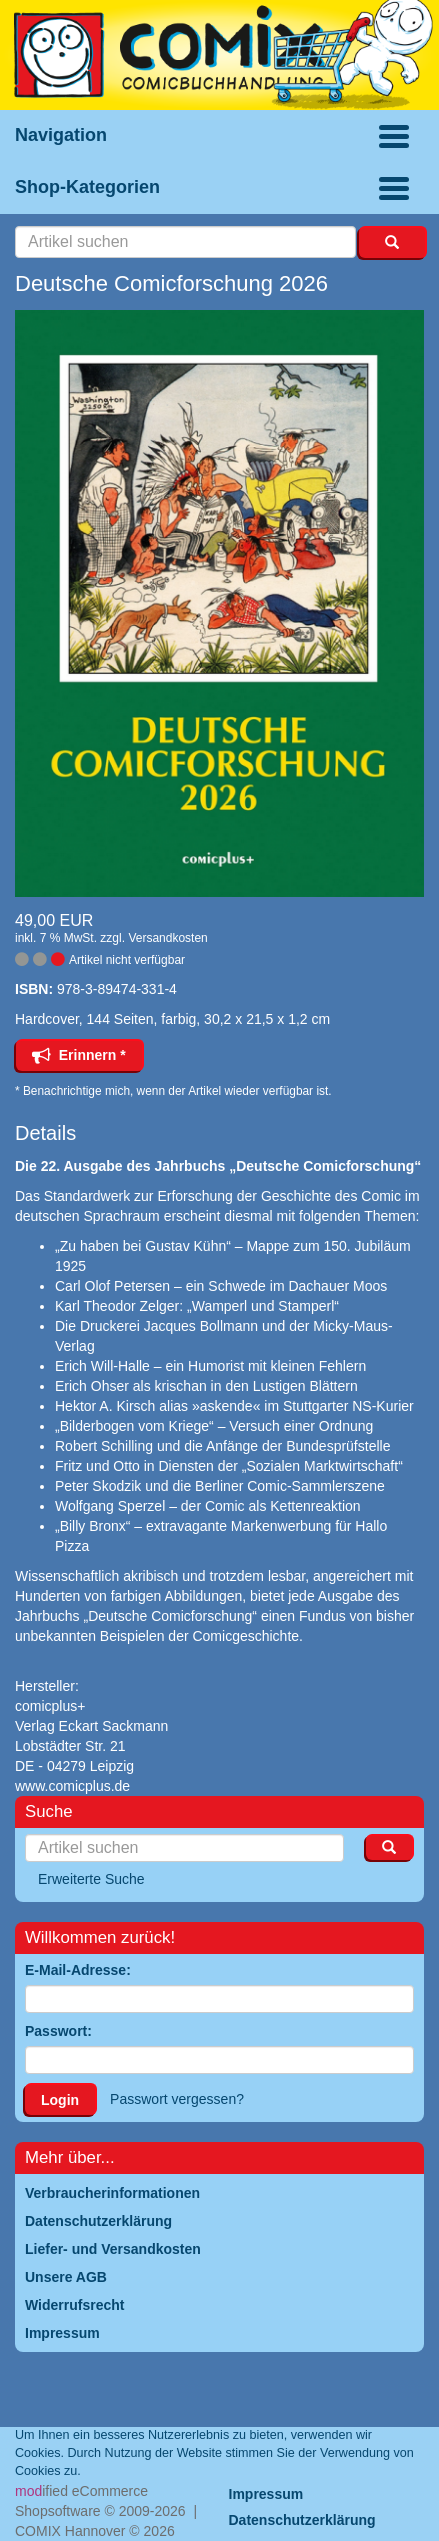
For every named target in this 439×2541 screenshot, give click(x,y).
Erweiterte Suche (91, 1879)
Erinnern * (79, 1055)
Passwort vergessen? (177, 2099)
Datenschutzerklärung (302, 2520)
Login (60, 2100)
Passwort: (58, 2031)
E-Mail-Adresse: (78, 1970)
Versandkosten (167, 938)
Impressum (266, 2494)
